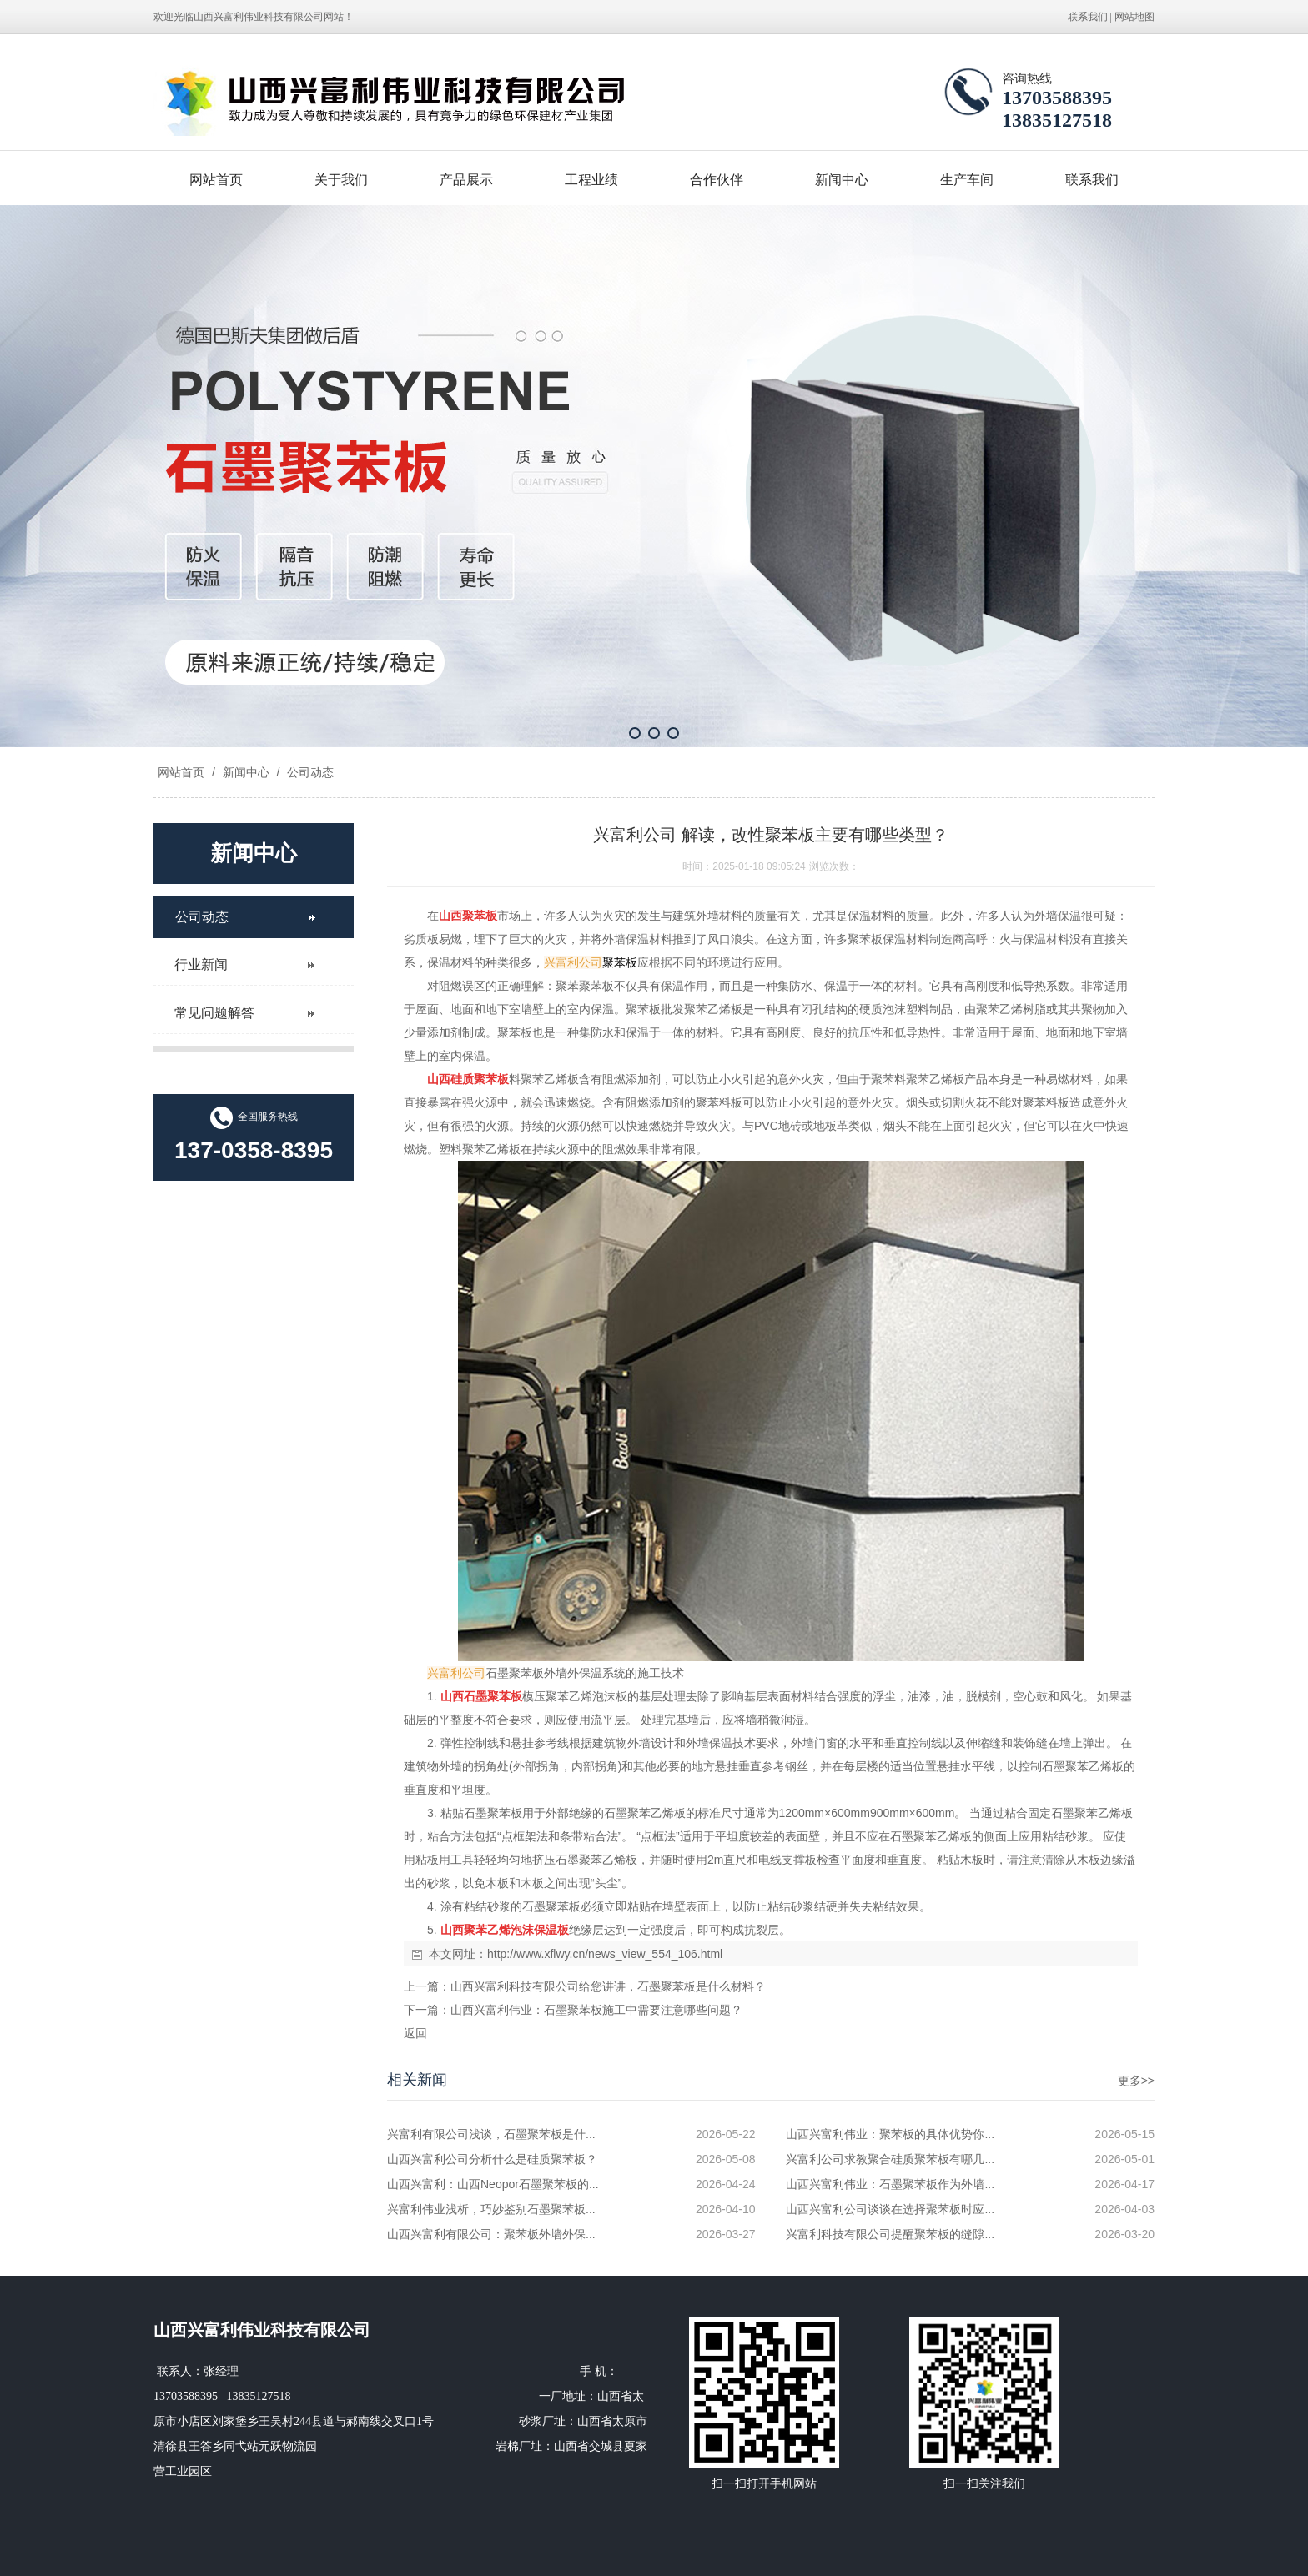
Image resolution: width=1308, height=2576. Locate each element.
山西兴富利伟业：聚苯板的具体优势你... (890, 2134)
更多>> (1136, 2080)
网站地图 (1134, 17)
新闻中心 (841, 180)
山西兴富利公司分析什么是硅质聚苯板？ (492, 2159)
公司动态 (309, 772)
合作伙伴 (716, 180)
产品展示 (466, 180)
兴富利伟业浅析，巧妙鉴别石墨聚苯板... (491, 2209)
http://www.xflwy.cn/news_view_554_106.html (604, 1954)
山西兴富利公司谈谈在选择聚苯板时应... (890, 2209)
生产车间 (967, 180)
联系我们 (1088, 17)
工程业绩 (591, 180)
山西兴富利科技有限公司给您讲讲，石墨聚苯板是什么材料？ (608, 1986)
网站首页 (216, 180)
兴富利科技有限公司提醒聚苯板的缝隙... (890, 2234)
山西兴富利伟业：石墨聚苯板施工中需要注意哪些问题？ (596, 2009)
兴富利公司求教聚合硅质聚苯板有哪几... (890, 2159)
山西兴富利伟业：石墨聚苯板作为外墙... (890, 2184)
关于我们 (341, 180)
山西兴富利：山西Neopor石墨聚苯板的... (493, 2184)
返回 (415, 2033)
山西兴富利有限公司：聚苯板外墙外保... (491, 2234)
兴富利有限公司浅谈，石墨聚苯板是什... (491, 2134)
